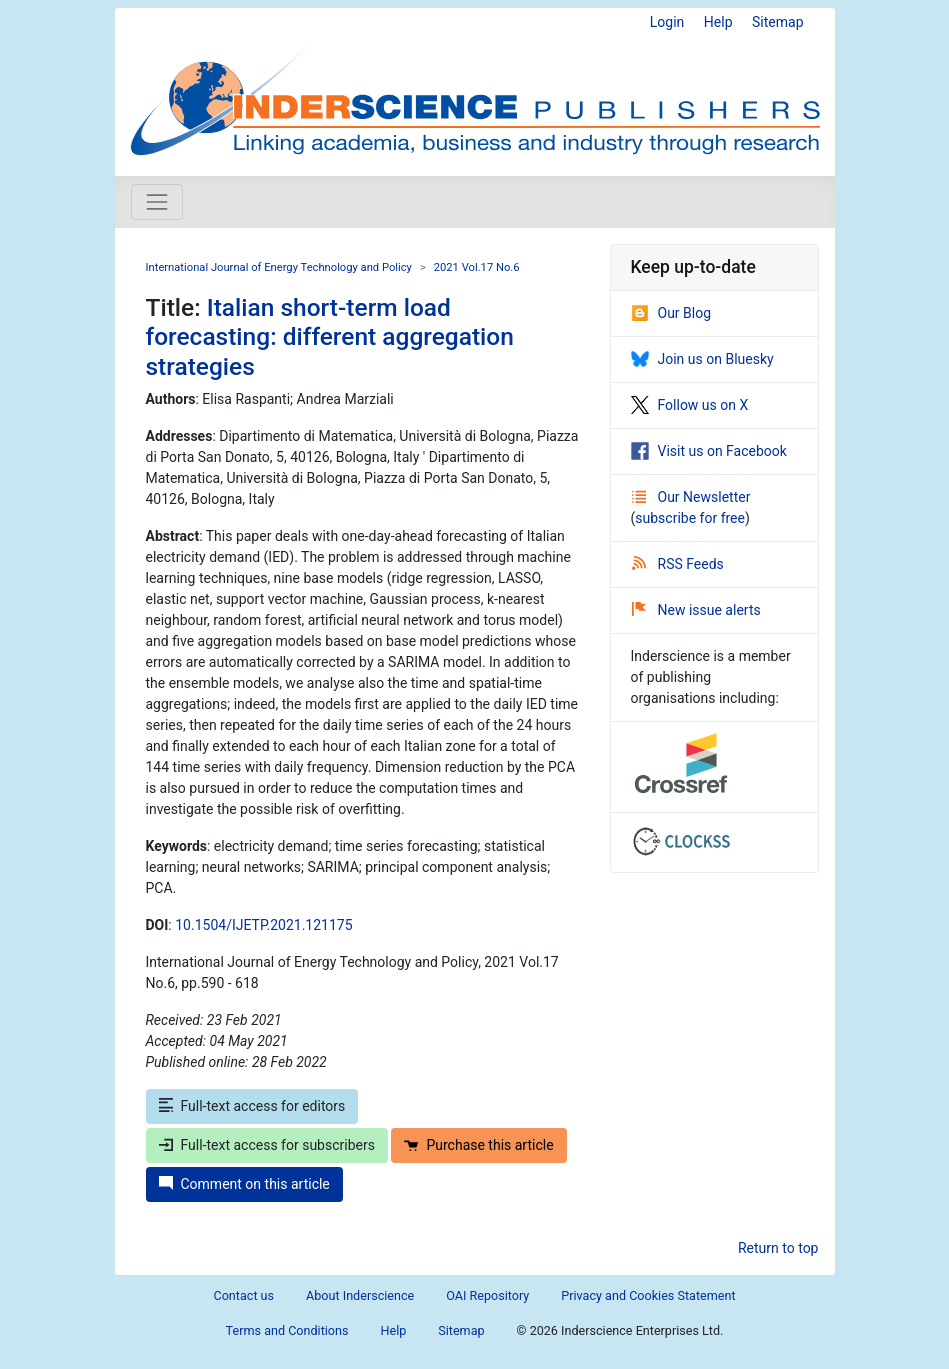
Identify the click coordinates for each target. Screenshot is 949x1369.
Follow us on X (690, 405)
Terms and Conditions (287, 1330)
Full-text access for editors (252, 1106)
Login (667, 22)
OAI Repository (487, 1295)
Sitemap (777, 22)
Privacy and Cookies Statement (648, 1295)
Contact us (243, 1295)
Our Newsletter (691, 497)
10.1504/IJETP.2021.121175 (263, 925)
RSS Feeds (678, 564)
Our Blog (671, 313)
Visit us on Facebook (709, 451)
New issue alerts (696, 610)
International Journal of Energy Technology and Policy (279, 267)
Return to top (778, 1248)
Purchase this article (478, 1145)
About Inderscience (360, 1295)
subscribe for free (690, 518)
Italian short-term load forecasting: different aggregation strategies (330, 337)
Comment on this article (244, 1184)
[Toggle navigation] (157, 202)
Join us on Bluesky (702, 359)
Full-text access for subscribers (267, 1145)
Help (718, 22)
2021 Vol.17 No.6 (477, 267)
